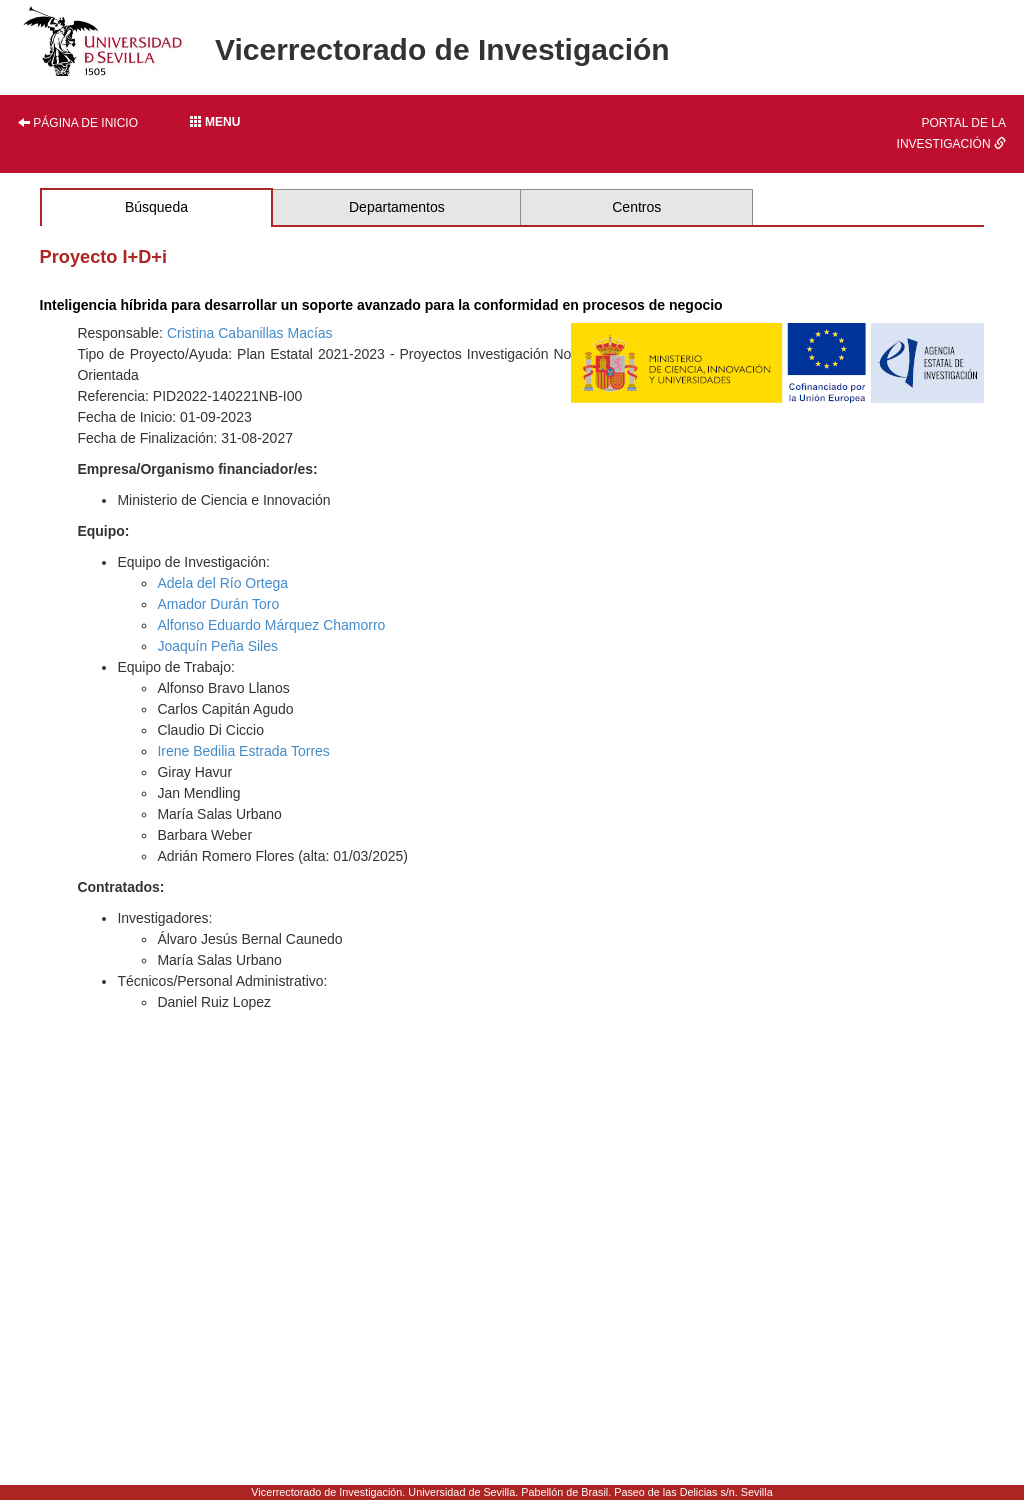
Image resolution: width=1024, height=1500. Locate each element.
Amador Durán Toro (218, 604)
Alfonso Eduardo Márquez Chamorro (271, 625)
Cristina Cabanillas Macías (250, 333)
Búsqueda (156, 207)
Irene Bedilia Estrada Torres (243, 751)
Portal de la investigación (951, 133)
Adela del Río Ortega (222, 583)
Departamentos (397, 207)
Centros (636, 207)
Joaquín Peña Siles (217, 646)
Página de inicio (78, 123)
